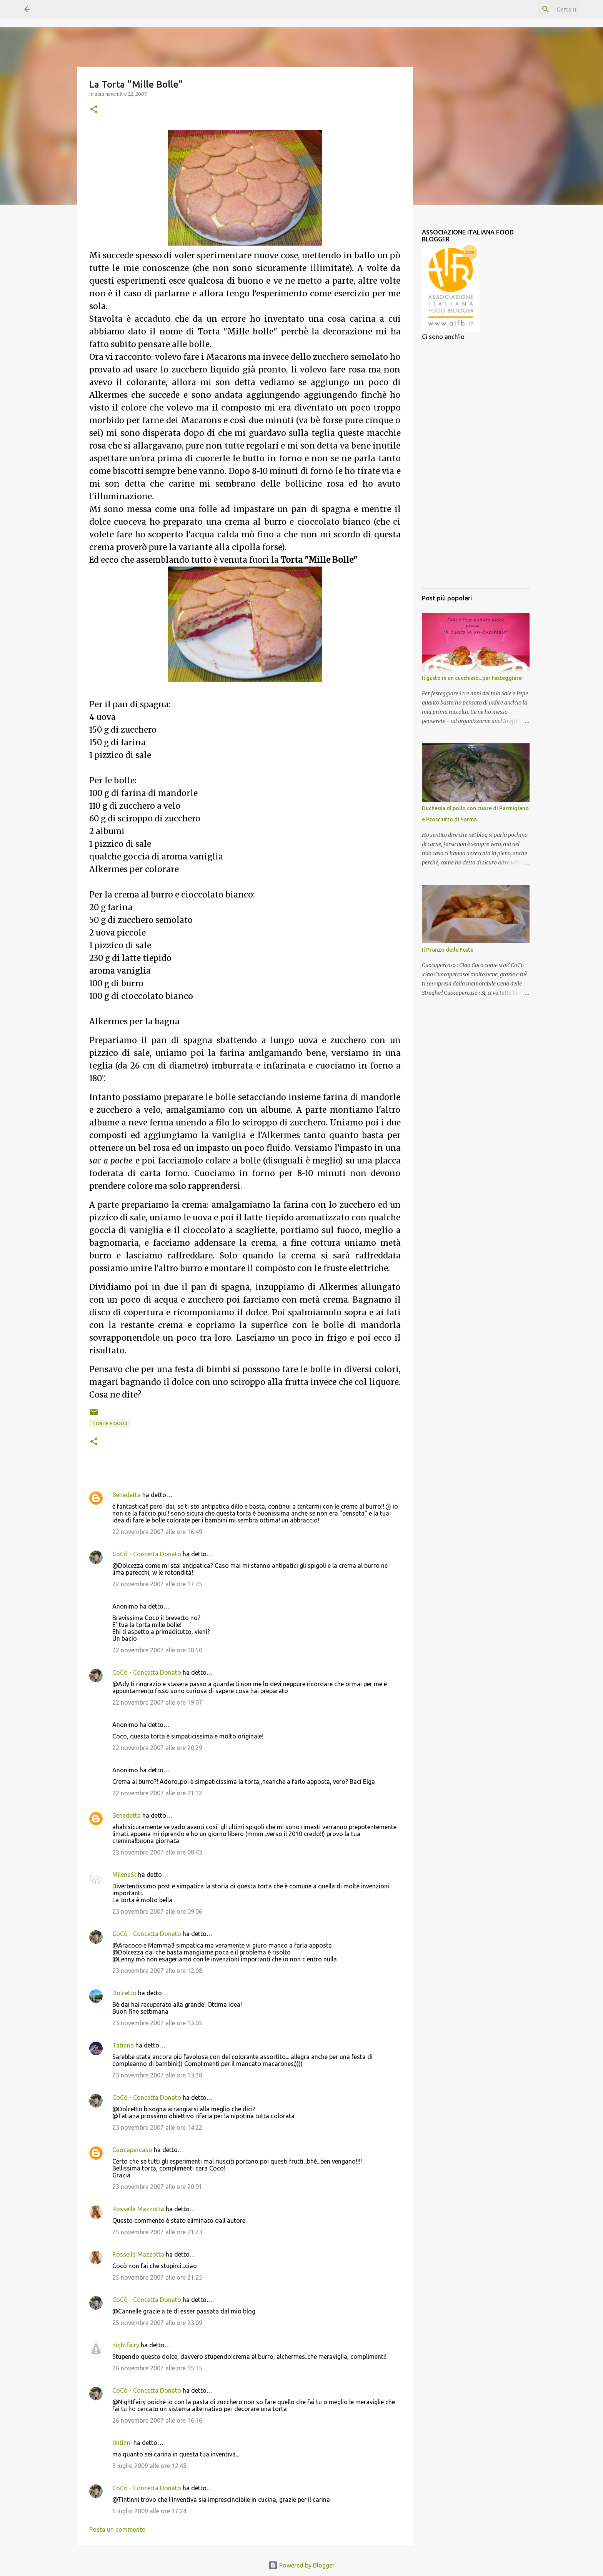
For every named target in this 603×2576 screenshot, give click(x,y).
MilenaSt (124, 1874)
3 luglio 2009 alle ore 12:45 (149, 2465)
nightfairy (125, 2345)
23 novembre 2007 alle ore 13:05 (157, 2022)
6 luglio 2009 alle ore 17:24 (149, 2511)
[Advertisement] (476, 467)
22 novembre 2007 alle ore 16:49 (157, 1531)
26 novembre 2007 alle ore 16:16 (157, 2420)
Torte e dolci (109, 1423)
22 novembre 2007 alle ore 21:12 (157, 1793)
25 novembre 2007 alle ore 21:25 (157, 2277)
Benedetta (126, 1494)
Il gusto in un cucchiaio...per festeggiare (472, 678)
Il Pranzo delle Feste (447, 950)
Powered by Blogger (301, 2565)
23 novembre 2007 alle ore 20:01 (157, 2186)
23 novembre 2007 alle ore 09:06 (157, 1911)
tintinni (122, 2442)
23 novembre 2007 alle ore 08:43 (157, 1852)
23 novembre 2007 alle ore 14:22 (157, 2127)
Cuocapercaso (132, 2149)
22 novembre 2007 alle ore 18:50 (157, 1650)
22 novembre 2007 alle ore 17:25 (157, 1584)
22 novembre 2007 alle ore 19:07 (157, 1702)
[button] (93, 110)
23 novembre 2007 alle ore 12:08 (157, 1970)
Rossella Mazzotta (138, 2208)
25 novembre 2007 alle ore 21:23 (157, 2232)
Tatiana (123, 2045)
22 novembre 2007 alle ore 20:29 (157, 1747)
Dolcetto (124, 1992)
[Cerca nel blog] (540, 9)
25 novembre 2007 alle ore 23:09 (157, 2322)
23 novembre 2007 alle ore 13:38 (157, 2075)
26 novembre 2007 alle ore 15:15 (157, 2368)
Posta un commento (117, 2529)
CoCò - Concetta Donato (146, 1554)
